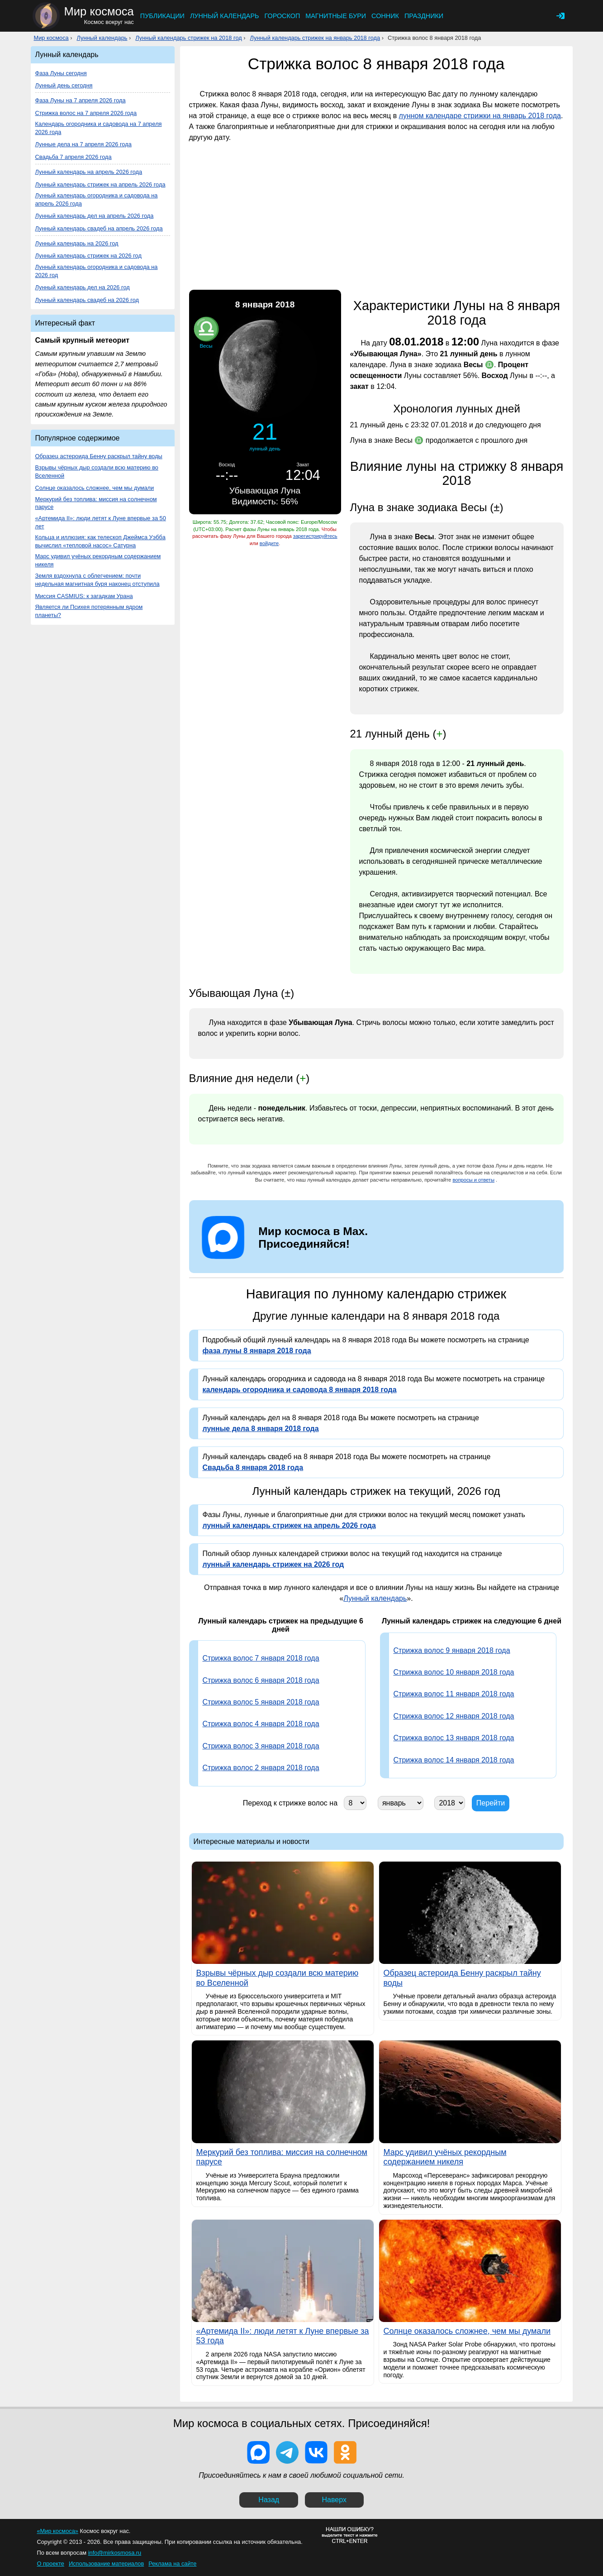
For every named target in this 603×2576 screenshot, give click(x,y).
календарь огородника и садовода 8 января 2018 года (300, 1389)
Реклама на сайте (172, 2563)
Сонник (385, 15)
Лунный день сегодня (64, 85)
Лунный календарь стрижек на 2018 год (188, 37)
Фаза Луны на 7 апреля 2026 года (80, 100)
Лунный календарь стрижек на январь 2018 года (315, 37)
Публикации (162, 15)
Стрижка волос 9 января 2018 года (452, 1650)
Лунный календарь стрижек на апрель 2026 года (100, 184)
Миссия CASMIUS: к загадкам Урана (84, 596)
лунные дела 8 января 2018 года (261, 1428)
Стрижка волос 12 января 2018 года (454, 1716)
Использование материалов (106, 2563)
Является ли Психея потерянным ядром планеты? (89, 610)
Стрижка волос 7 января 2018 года (261, 1658)
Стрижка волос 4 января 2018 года (261, 1724)
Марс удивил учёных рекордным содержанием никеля (98, 560)
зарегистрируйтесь (315, 536)
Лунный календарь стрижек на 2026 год (88, 255)
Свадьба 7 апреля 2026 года (73, 156)
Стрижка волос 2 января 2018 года (261, 1768)
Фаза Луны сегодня (61, 73)
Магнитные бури (335, 15)
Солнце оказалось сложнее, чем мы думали (94, 487)
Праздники (423, 15)
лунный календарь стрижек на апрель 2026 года (289, 1525)
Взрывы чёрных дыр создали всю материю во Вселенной (96, 471)
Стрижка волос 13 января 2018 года (454, 1738)
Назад (268, 2500)
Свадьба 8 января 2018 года (253, 1467)
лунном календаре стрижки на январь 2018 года (480, 116)
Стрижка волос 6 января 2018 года (261, 1680)
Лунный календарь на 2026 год (77, 243)
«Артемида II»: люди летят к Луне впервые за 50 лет (100, 522)
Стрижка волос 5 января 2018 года (261, 1702)
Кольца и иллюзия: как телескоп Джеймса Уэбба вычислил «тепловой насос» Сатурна (100, 541)
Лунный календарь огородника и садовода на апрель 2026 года (96, 199)
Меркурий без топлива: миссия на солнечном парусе (96, 503)
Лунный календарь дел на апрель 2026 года (94, 215)
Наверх (334, 2500)
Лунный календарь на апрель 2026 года (88, 171)
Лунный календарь (224, 15)
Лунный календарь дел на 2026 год (82, 287)
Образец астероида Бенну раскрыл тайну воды (98, 456)
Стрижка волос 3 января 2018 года (261, 1746)
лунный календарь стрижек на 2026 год (273, 1564)
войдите (269, 543)
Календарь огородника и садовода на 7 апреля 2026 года (98, 127)
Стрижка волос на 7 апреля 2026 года (86, 113)
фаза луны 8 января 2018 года (257, 1351)
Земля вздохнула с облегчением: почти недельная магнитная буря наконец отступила (97, 579)
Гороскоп (282, 15)
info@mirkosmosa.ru (115, 2552)
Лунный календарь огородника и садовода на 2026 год (96, 270)
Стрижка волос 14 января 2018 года (454, 1760)
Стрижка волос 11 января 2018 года (454, 1694)
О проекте (50, 2563)
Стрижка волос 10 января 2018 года (454, 1672)
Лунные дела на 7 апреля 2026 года (83, 144)
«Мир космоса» (57, 2531)
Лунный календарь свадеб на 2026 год (87, 300)
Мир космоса (51, 37)
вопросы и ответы (473, 1180)
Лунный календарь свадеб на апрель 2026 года (99, 228)
